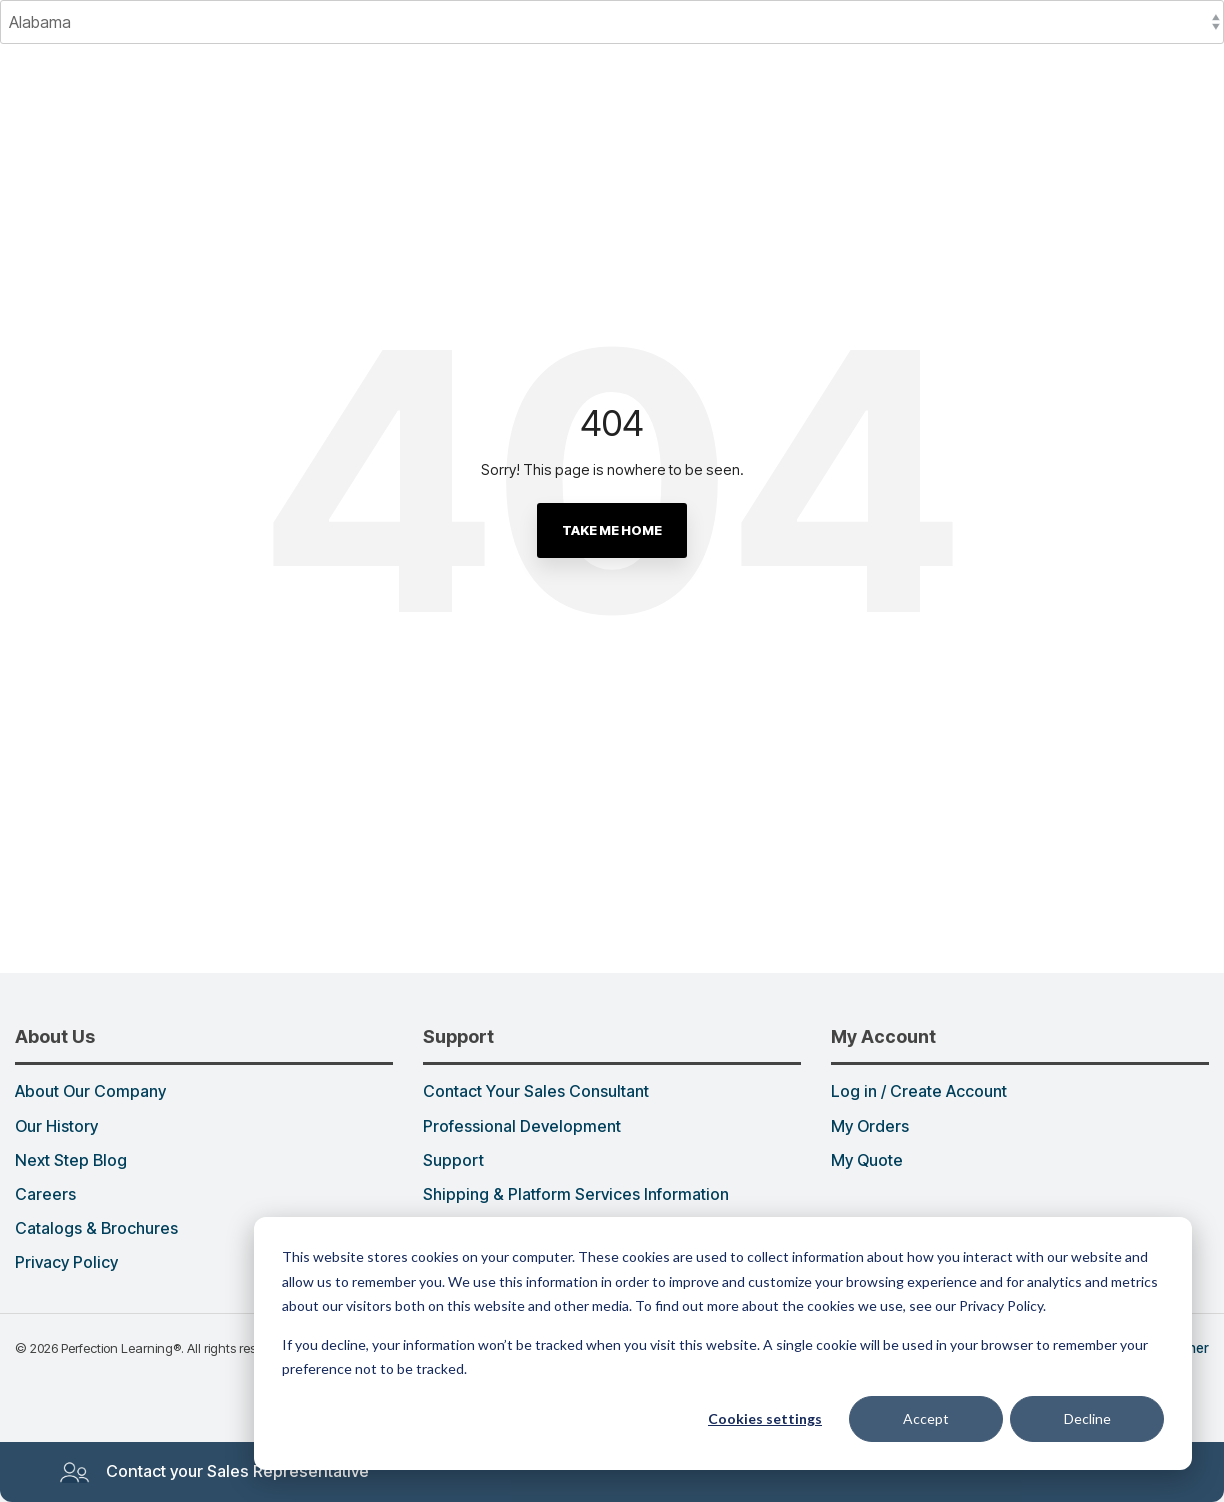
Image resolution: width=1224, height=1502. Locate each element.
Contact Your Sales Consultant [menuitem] (536, 1092)
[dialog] (723, 1343)
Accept (926, 1418)
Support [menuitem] (453, 1161)
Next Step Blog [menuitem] (71, 1161)
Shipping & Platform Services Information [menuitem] (576, 1195)
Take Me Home (612, 530)
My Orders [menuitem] (870, 1127)
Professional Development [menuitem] (522, 1127)
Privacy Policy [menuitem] (66, 1263)
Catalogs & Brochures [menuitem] (96, 1229)
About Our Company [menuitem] (90, 1092)
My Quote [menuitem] (867, 1161)
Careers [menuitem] (45, 1195)
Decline (1087, 1418)
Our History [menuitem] (56, 1127)
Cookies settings (765, 1418)
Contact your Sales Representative (214, 1472)
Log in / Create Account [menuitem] (919, 1092)
